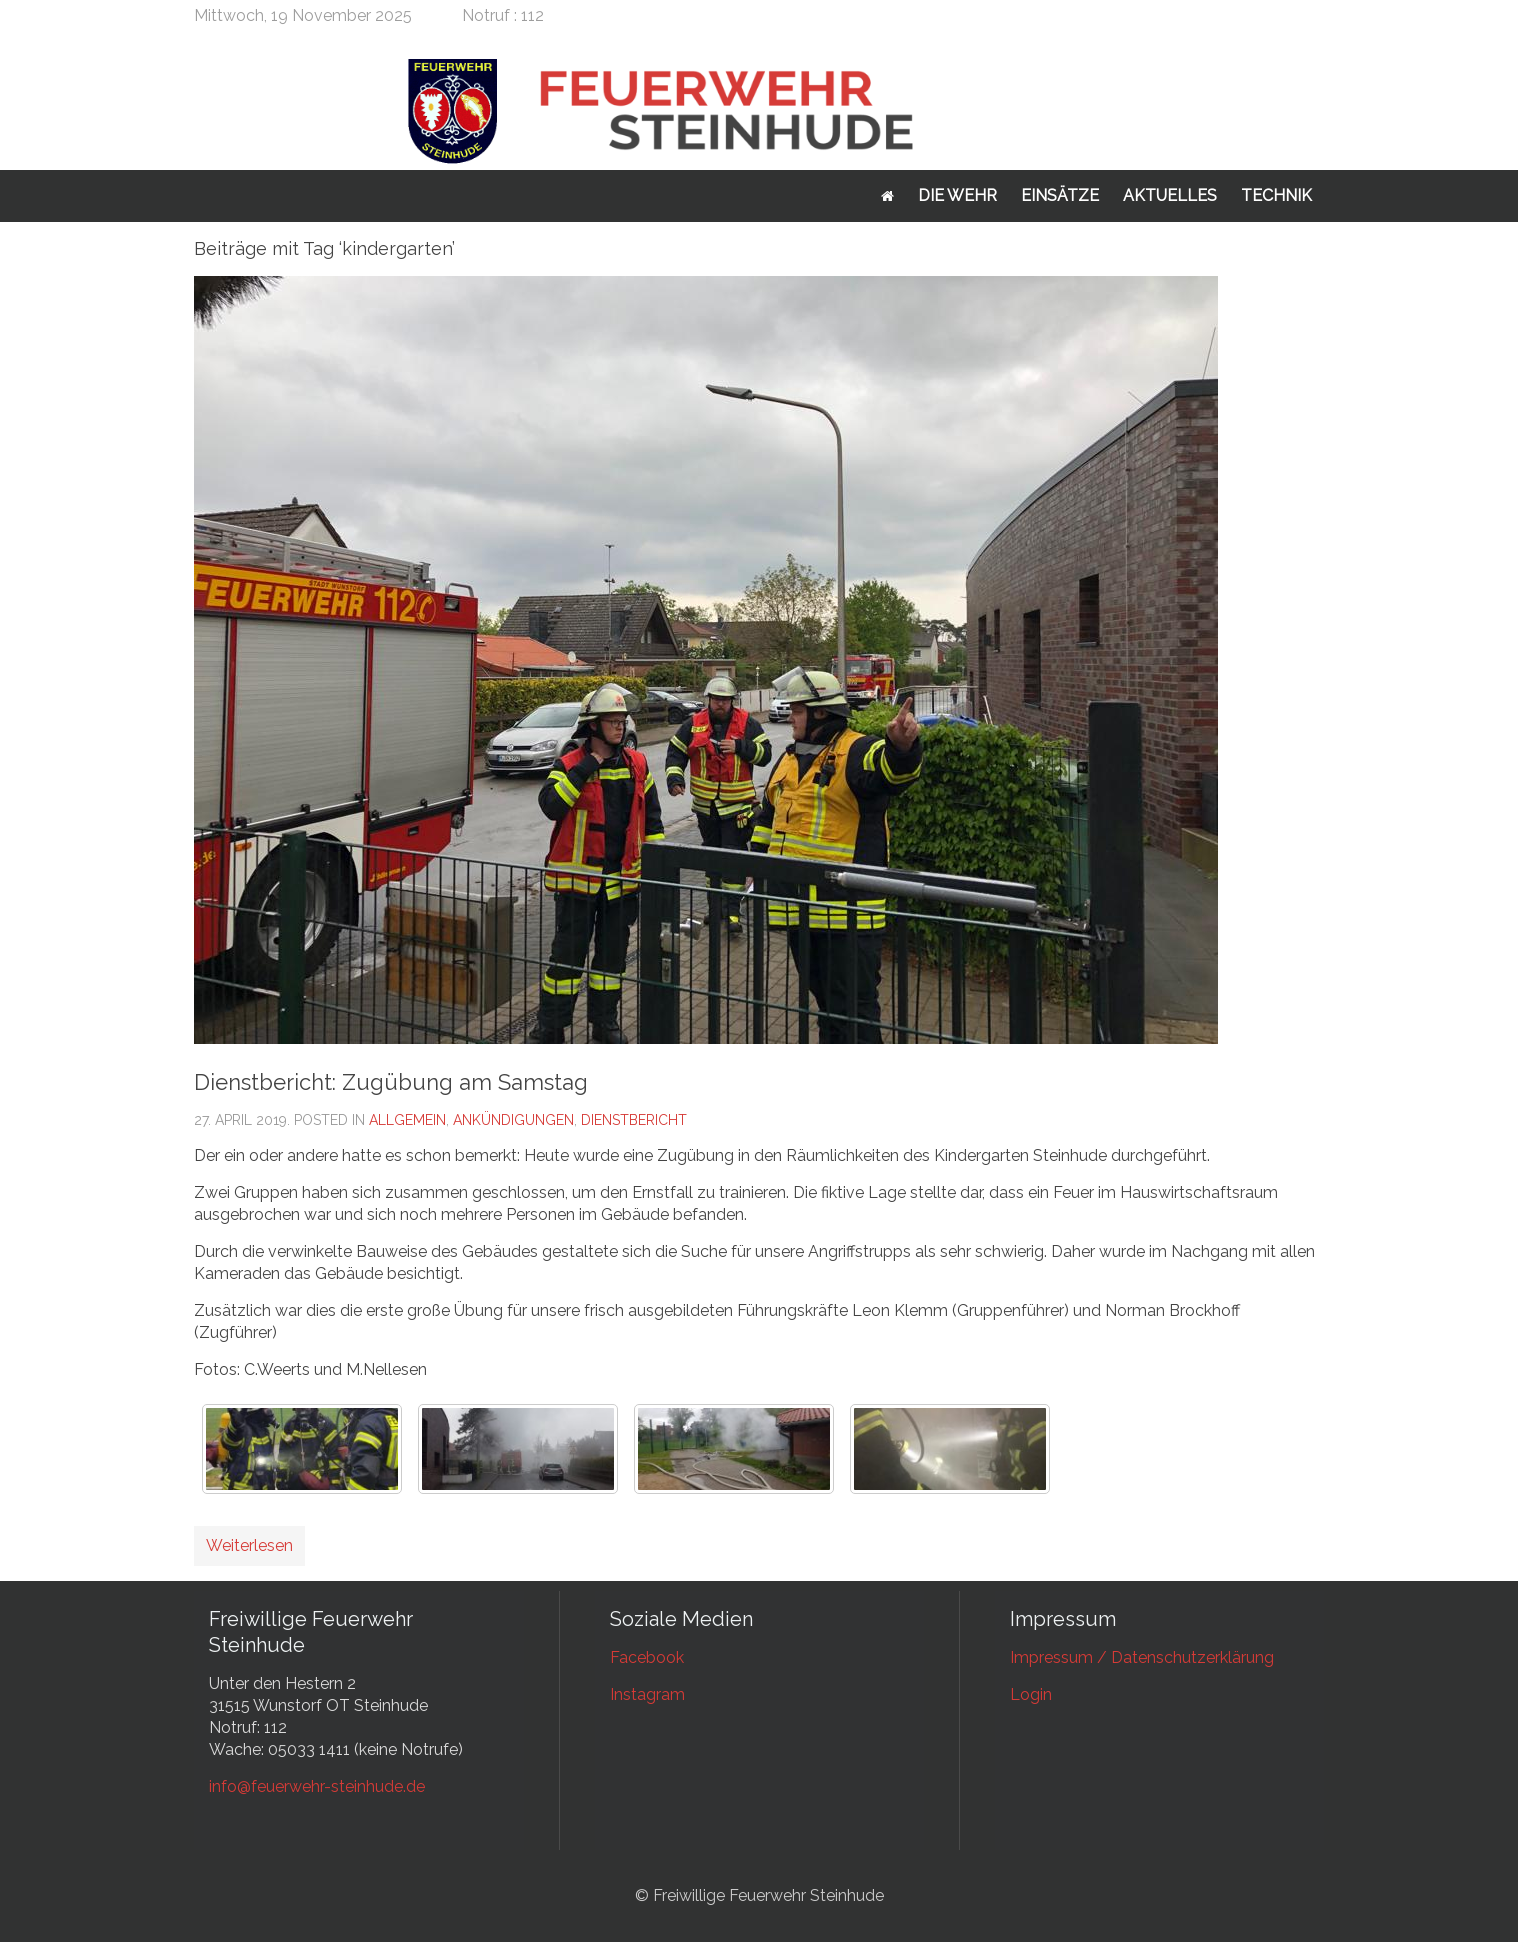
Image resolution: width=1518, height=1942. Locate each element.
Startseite (887, 196)
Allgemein (407, 1120)
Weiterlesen (249, 1545)
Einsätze (1060, 195)
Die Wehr (957, 195)
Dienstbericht (634, 1120)
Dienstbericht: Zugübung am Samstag (391, 1082)
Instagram (647, 1694)
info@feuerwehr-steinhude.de (317, 1786)
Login (1031, 1694)
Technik (1276, 195)
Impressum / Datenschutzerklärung (1142, 1657)
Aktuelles (1170, 195)
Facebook (647, 1657)
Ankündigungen (513, 1120)
